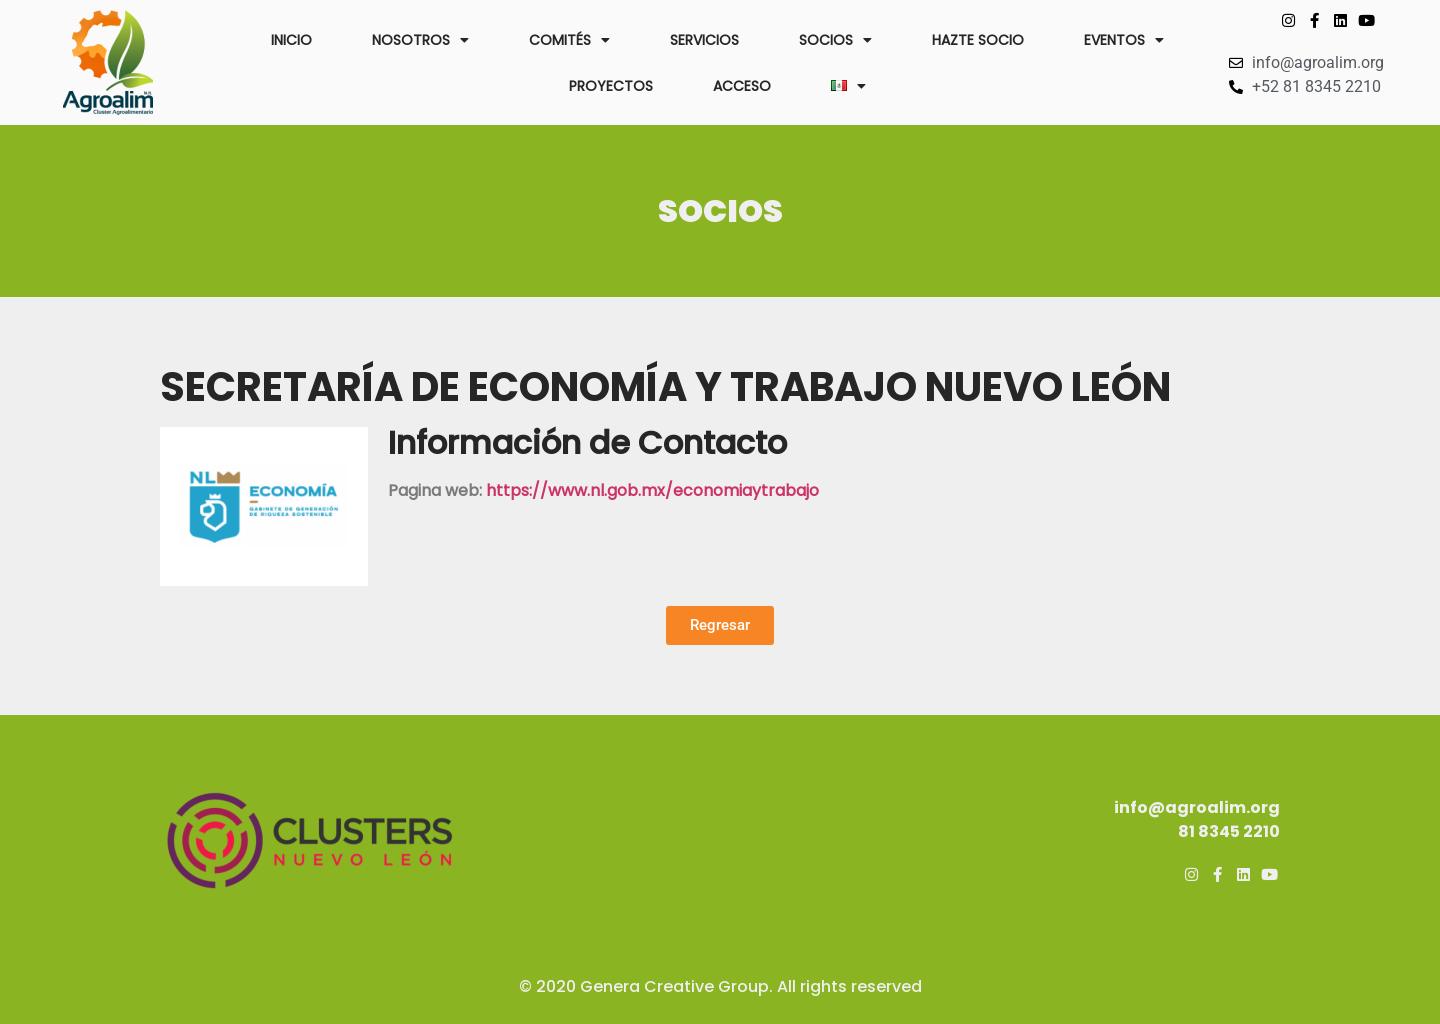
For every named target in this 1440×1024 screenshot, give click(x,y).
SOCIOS (835, 40)
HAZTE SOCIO (978, 40)
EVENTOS (1124, 40)
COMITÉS (569, 40)
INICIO (291, 40)
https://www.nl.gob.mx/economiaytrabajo (652, 490)
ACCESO (742, 86)
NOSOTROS (420, 40)
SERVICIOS (704, 40)
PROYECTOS (611, 86)
